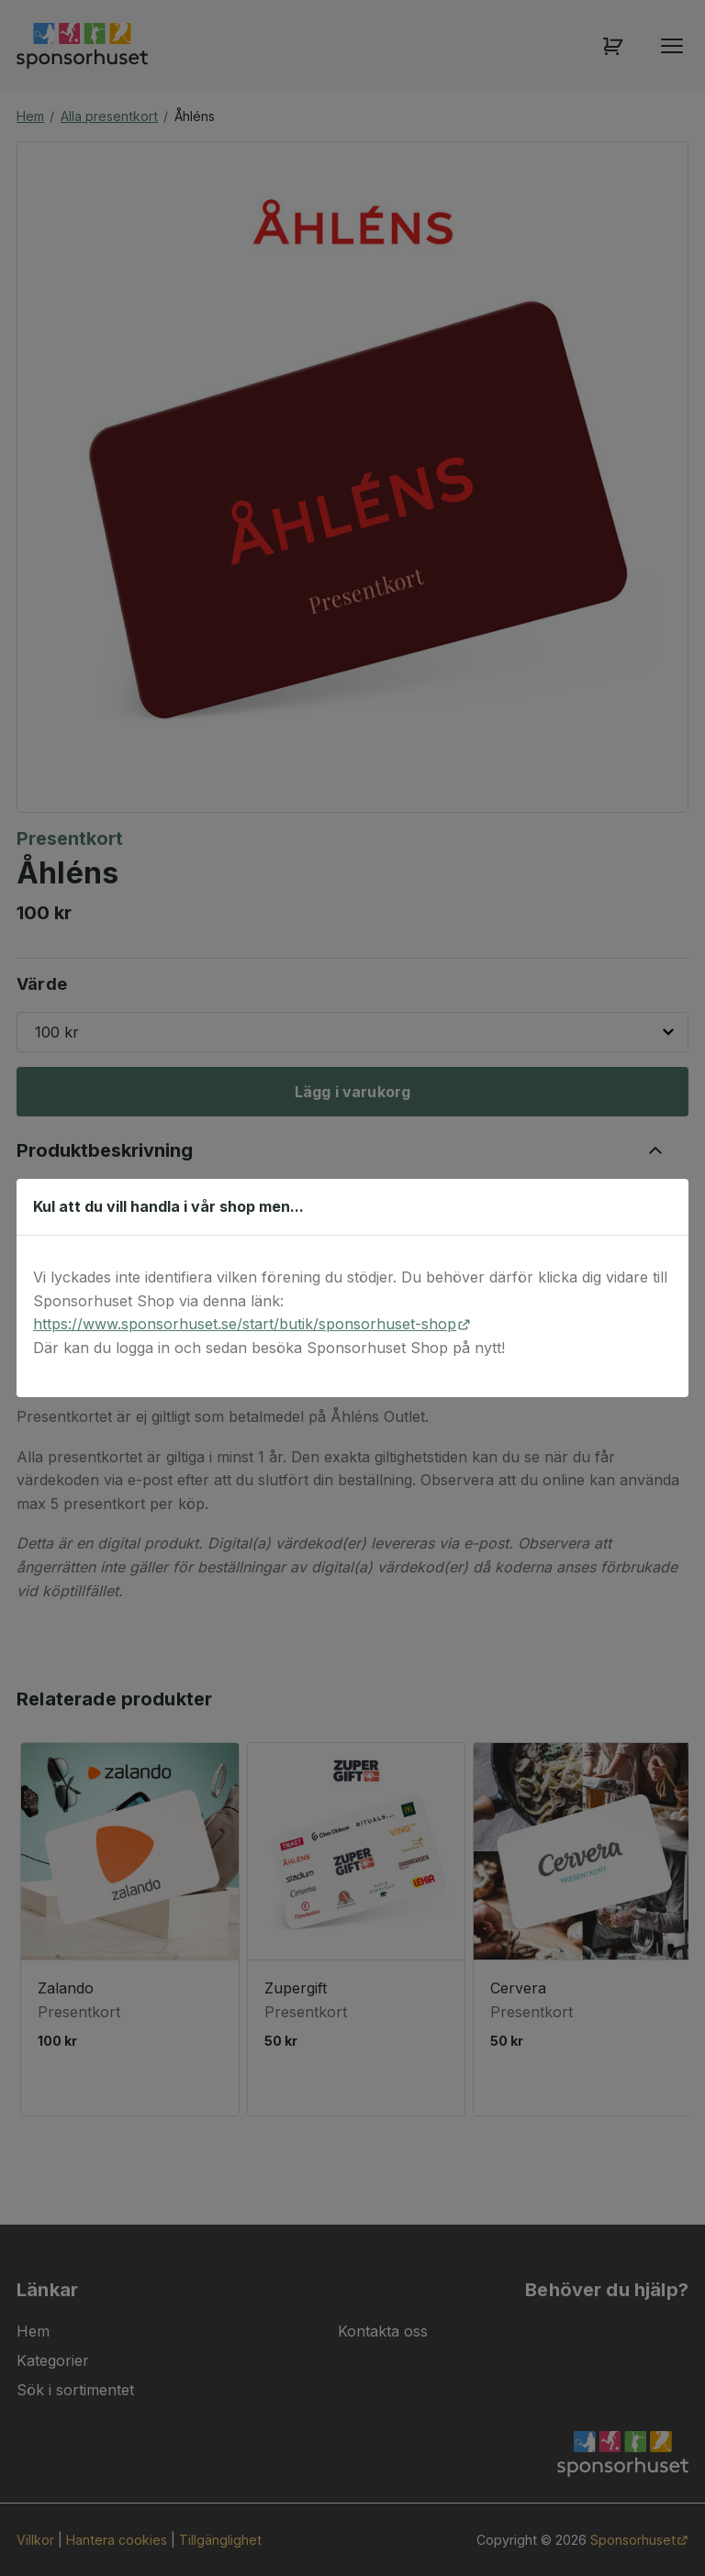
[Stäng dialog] (665, 1206)
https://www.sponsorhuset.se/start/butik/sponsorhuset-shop (244, 1324)
